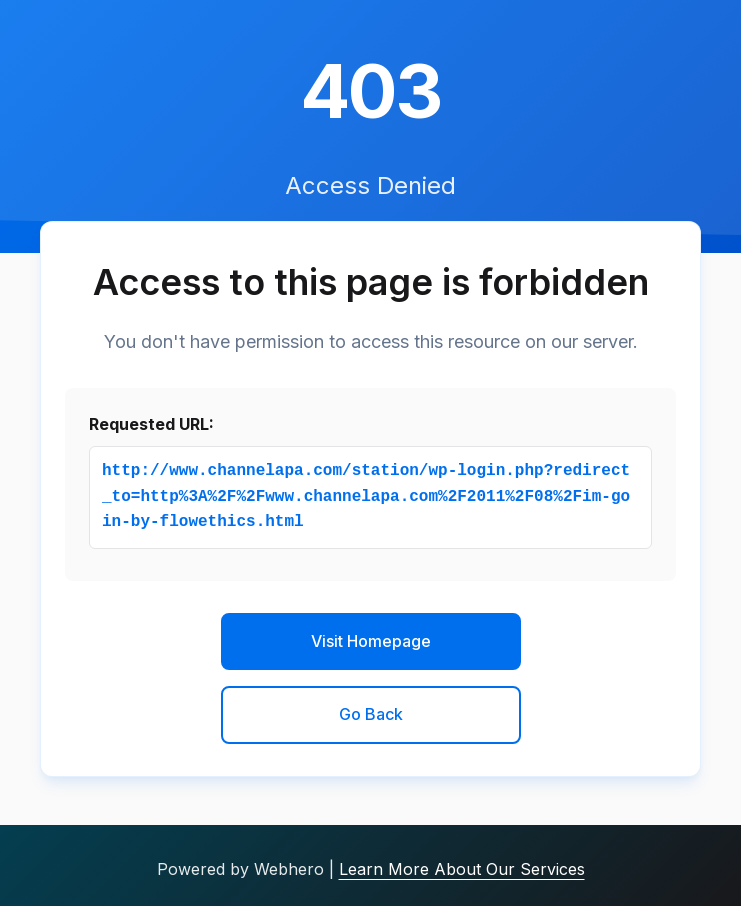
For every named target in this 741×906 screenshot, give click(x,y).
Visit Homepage (371, 641)
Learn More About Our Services (462, 869)
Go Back (371, 714)
